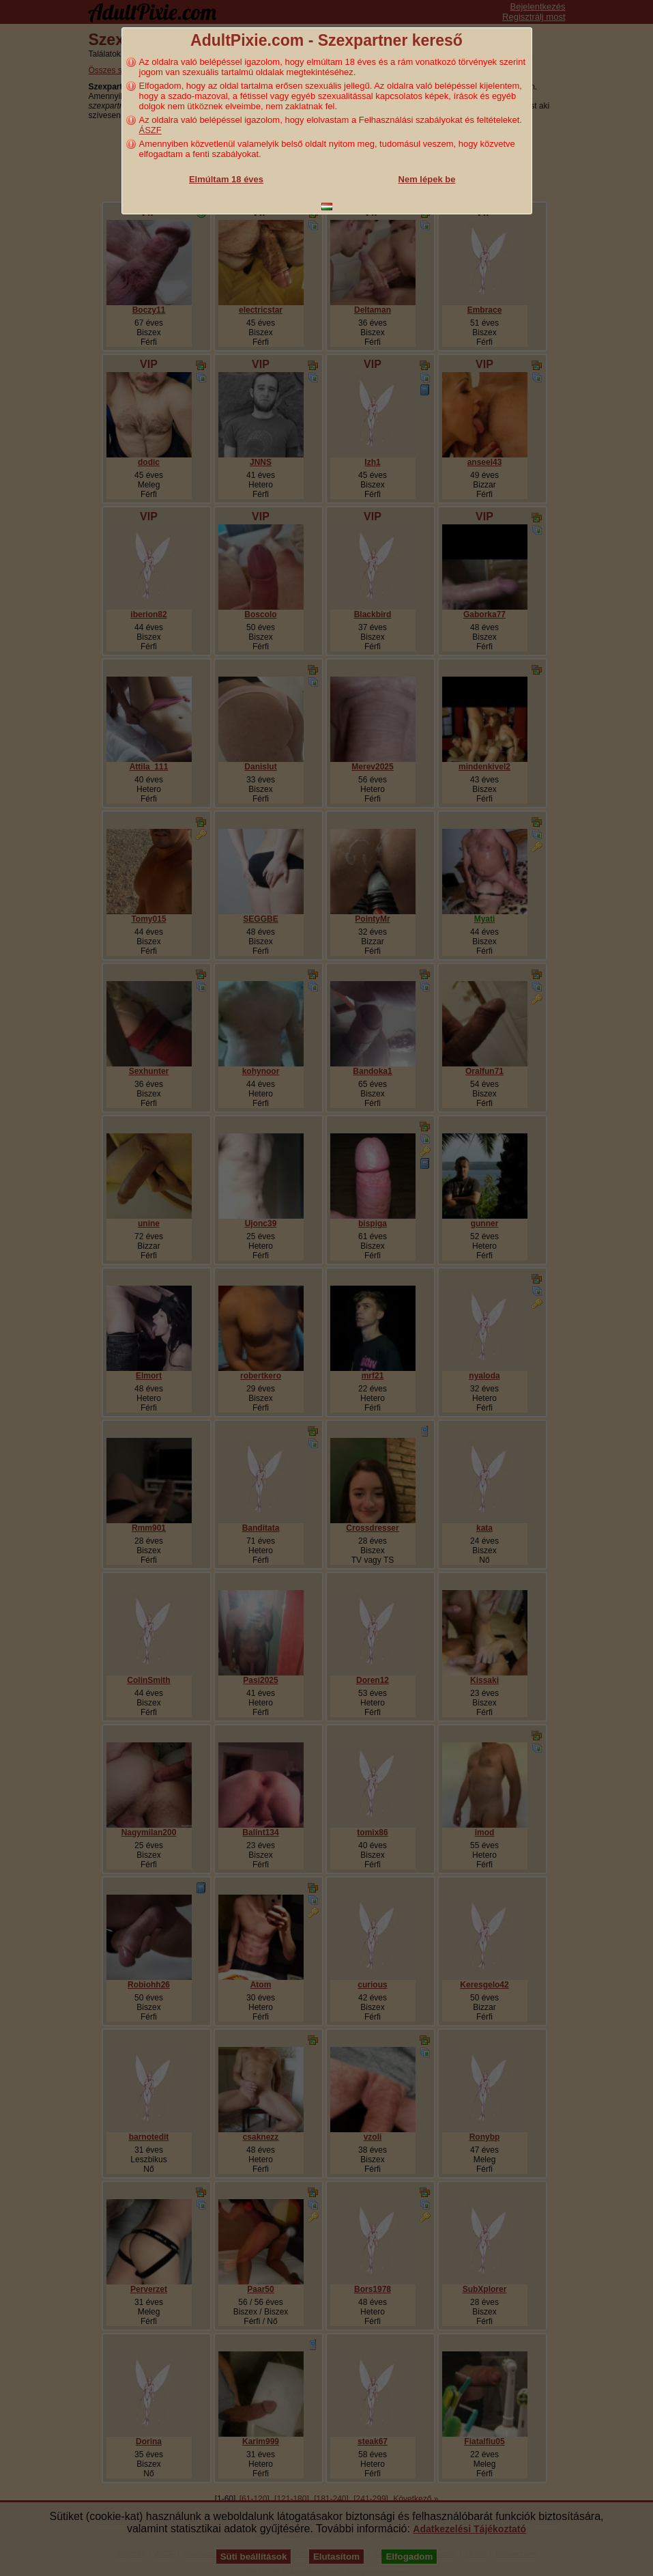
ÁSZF (150, 130)
